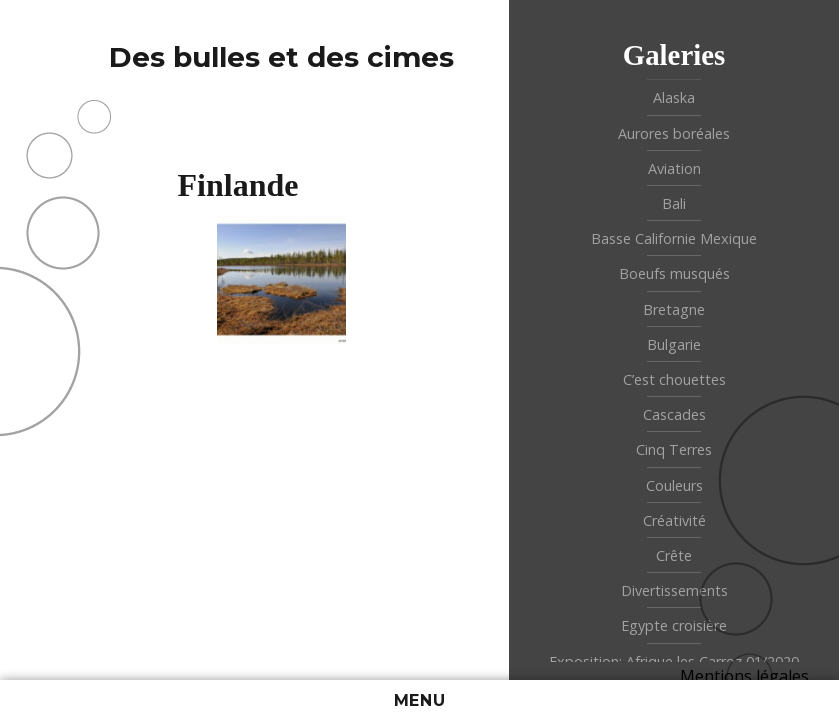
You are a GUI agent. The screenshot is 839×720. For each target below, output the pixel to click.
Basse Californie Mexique (674, 238)
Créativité (674, 520)
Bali (674, 203)
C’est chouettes (674, 379)
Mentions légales (744, 676)
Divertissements (674, 590)
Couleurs (674, 485)
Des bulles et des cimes (281, 57)
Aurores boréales (674, 133)
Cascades (674, 414)
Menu (420, 700)
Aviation (674, 168)
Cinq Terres (674, 449)
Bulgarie (674, 344)
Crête (674, 555)
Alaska (674, 97)
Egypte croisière (674, 625)
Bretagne (674, 309)
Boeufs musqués (674, 273)
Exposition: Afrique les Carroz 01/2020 (674, 661)
